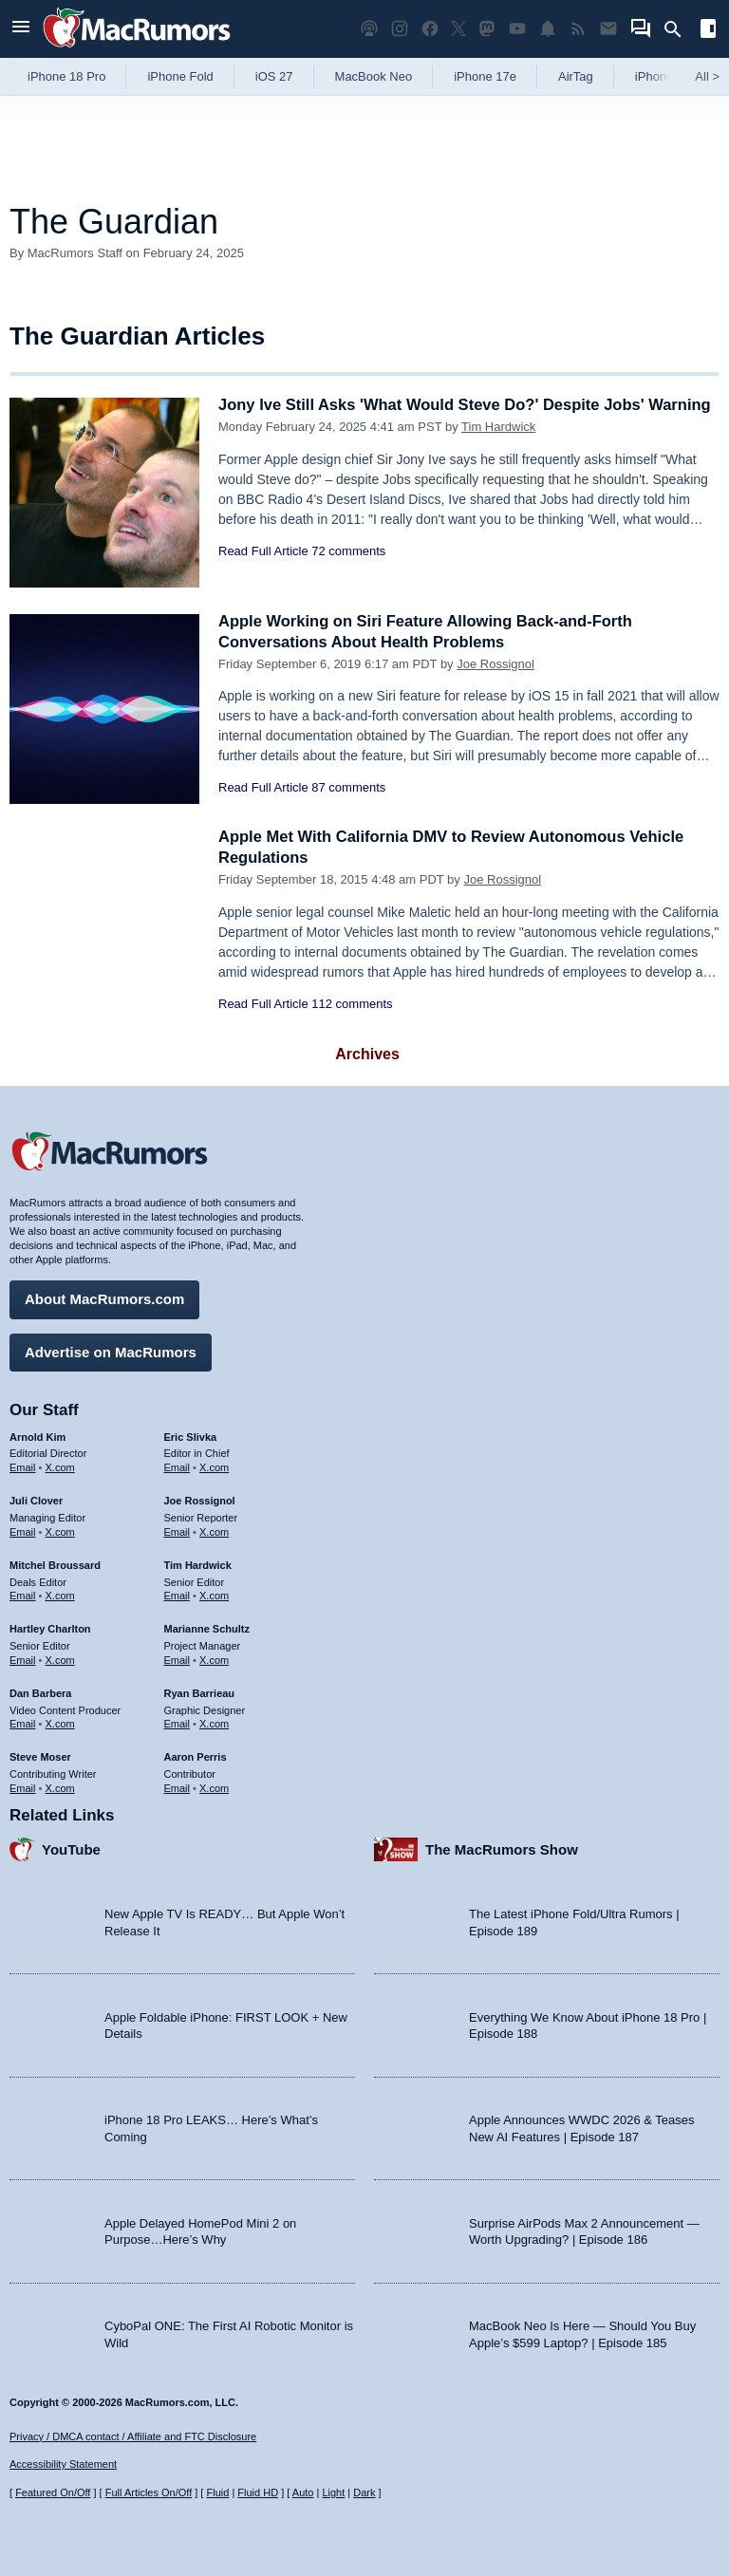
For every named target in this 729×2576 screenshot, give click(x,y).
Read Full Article (263, 572)
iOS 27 (274, 76)
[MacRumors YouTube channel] (517, 29)
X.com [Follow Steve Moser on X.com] (60, 1786)
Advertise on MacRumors (110, 1350)
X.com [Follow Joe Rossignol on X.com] (214, 1530)
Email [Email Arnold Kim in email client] (22, 1466)
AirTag (575, 76)
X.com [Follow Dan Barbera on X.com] (60, 1722)
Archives (367, 1054)
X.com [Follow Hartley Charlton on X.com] (60, 1658)
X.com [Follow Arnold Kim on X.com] (60, 1466)
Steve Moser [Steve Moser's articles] (40, 1756)
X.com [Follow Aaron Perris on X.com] (214, 1786)
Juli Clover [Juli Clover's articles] (36, 1499)
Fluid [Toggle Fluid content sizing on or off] (217, 2492)
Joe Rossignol (495, 664)
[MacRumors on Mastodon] (486, 29)
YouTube (71, 1847)
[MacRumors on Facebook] (430, 29)
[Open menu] (20, 29)
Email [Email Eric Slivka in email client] (177, 1466)
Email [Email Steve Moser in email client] (22, 1786)
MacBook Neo (374, 76)
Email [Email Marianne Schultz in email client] (177, 1658)
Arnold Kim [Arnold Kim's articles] (37, 1435)
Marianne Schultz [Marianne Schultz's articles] (207, 1627)
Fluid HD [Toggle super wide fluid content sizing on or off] (257, 2492)
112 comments (351, 1004)
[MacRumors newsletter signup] (608, 29)
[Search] (679, 29)
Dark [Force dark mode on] (364, 2492)
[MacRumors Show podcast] (369, 29)
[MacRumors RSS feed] (578, 29)
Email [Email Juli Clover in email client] (22, 1530)
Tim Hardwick (498, 447)
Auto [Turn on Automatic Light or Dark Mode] (303, 2492)
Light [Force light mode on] (333, 2492)
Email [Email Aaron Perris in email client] (177, 1786)
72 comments (348, 572)
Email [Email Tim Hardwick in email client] (177, 1594)
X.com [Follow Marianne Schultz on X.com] (214, 1658)
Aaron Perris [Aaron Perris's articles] (195, 1756)
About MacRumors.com (104, 1298)
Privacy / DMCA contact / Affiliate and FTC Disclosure (132, 2436)
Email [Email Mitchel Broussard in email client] (22, 1594)
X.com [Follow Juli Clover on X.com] (60, 1530)
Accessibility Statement (63, 2465)
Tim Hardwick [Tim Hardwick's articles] (198, 1563)
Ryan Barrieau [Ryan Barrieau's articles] (199, 1691)
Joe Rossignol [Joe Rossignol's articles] (199, 1499)
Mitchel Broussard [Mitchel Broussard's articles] (55, 1563)
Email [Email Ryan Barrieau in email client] (177, 1722)
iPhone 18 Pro (66, 76)
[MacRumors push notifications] (547, 29)
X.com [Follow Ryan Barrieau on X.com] (214, 1722)
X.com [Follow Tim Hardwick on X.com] (214, 1594)
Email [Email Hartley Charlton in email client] (22, 1658)
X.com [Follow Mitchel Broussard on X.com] (60, 1594)
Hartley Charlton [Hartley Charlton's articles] (50, 1627)
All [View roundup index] (707, 76)
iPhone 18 (663, 76)
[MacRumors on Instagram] (399, 29)
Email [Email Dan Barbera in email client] (22, 1722)
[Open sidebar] (708, 31)
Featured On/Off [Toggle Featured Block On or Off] (52, 2492)
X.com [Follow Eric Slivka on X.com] (214, 1466)
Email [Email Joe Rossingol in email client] (177, 1530)
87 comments (348, 787)
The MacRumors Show (501, 1847)
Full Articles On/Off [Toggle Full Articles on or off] (149, 2492)
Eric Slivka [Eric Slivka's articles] (190, 1435)
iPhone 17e (485, 76)
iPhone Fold (180, 76)
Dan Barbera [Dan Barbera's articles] (40, 1691)
